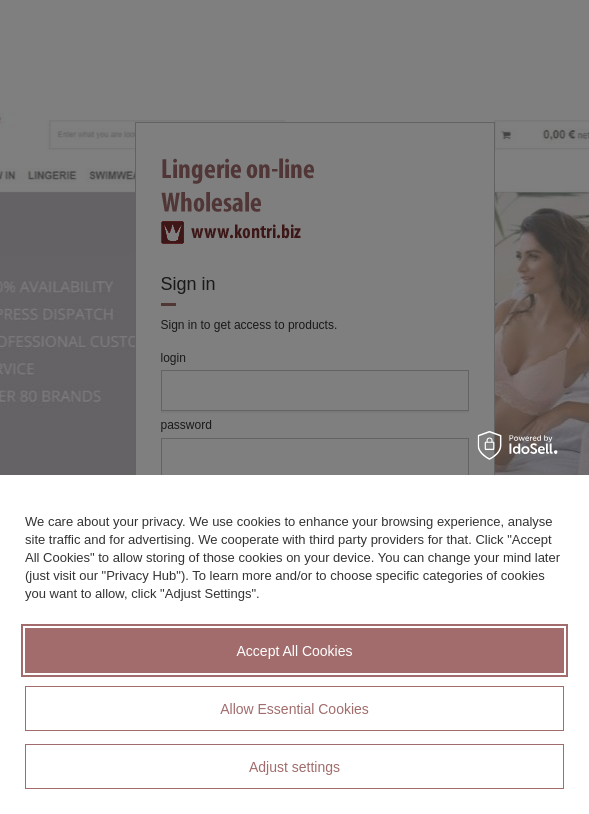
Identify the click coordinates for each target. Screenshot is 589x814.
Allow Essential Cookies (294, 709)
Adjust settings (294, 767)
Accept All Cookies (295, 651)
